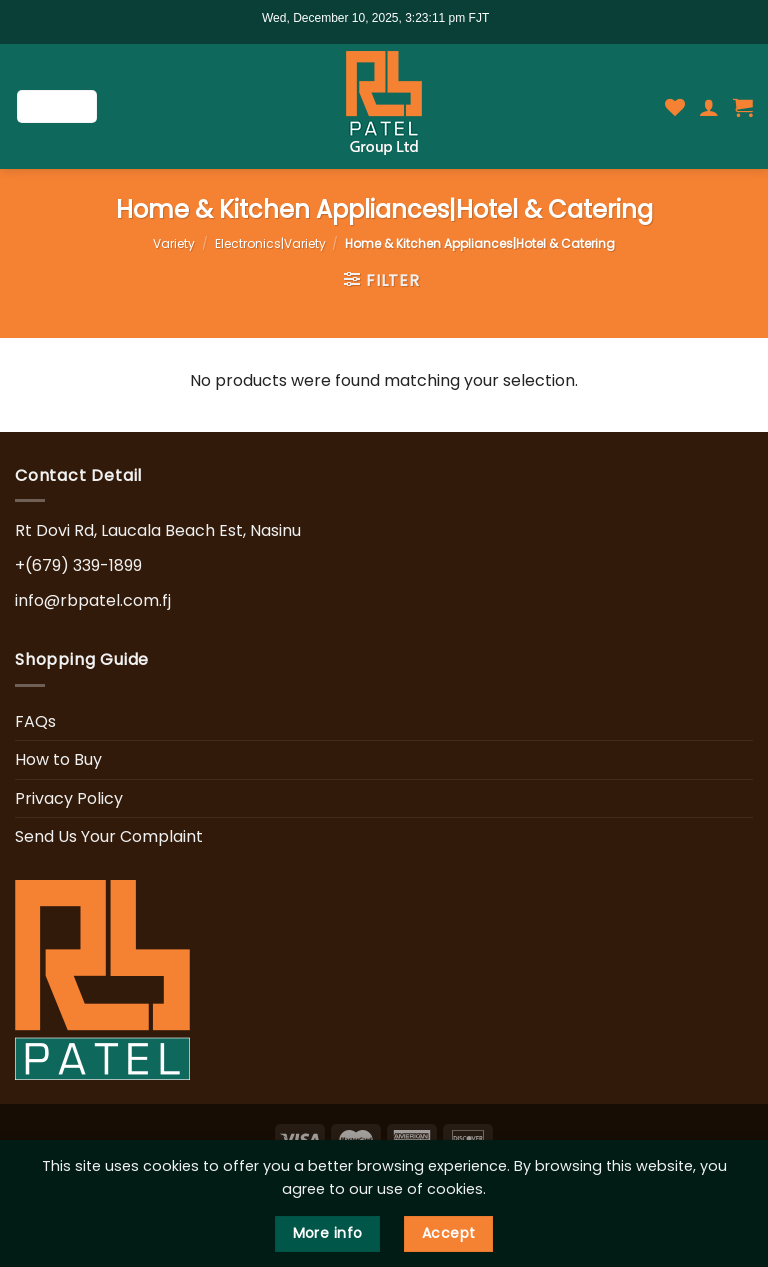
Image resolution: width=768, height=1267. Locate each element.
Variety (174, 243)
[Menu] (57, 106)
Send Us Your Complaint (109, 836)
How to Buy (58, 759)
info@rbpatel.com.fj (93, 600)
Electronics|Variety (270, 243)
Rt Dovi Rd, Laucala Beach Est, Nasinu (158, 530)
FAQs (35, 721)
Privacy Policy (69, 798)
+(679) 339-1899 (78, 565)
